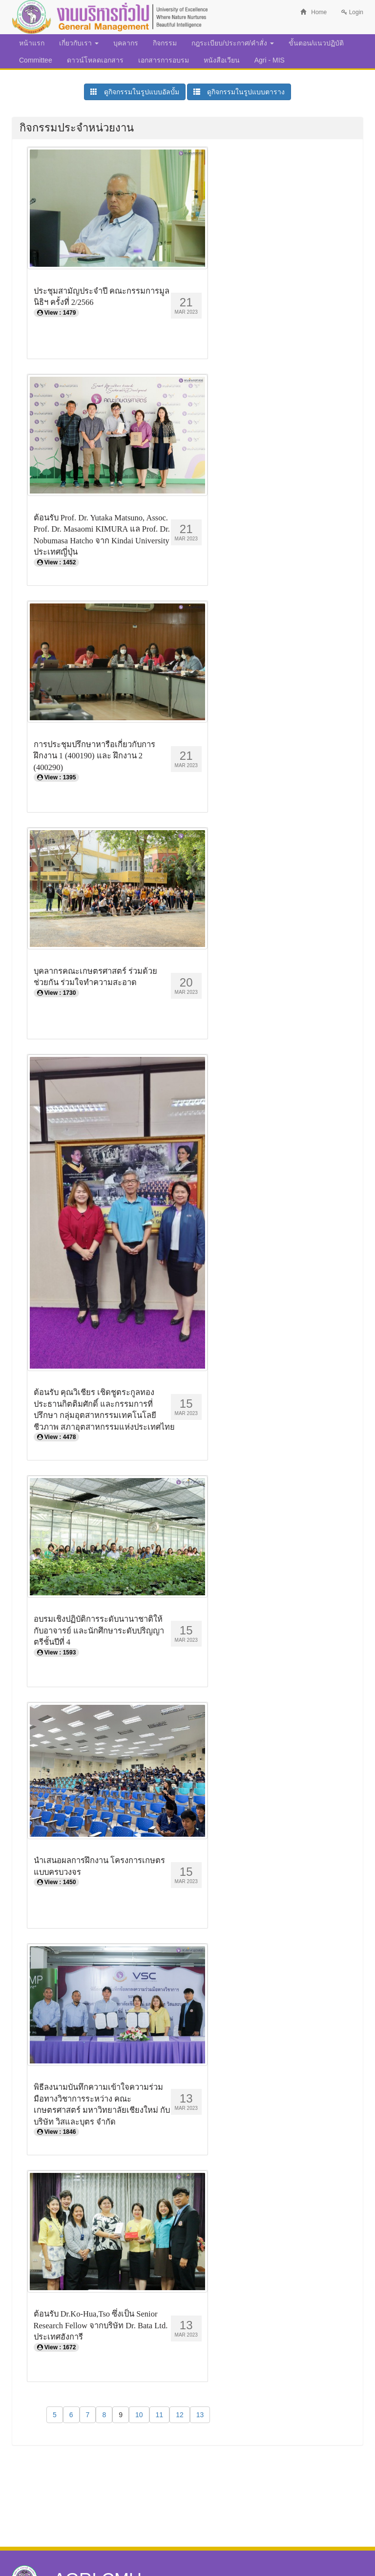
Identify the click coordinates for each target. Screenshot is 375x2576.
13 (200, 2415)
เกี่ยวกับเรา (79, 43)
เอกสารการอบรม (163, 60)
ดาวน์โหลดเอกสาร (95, 60)
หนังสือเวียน (222, 60)
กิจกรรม (165, 43)
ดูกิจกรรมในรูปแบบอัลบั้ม (134, 92)
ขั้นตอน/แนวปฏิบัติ (316, 43)
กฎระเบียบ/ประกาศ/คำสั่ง (232, 43)
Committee (35, 60)
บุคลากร (125, 43)
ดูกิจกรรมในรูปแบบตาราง (239, 92)
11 (160, 2415)
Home (313, 12)
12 (180, 2415)
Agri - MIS (269, 60)
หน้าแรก (31, 43)
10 (139, 2415)
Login (352, 12)
